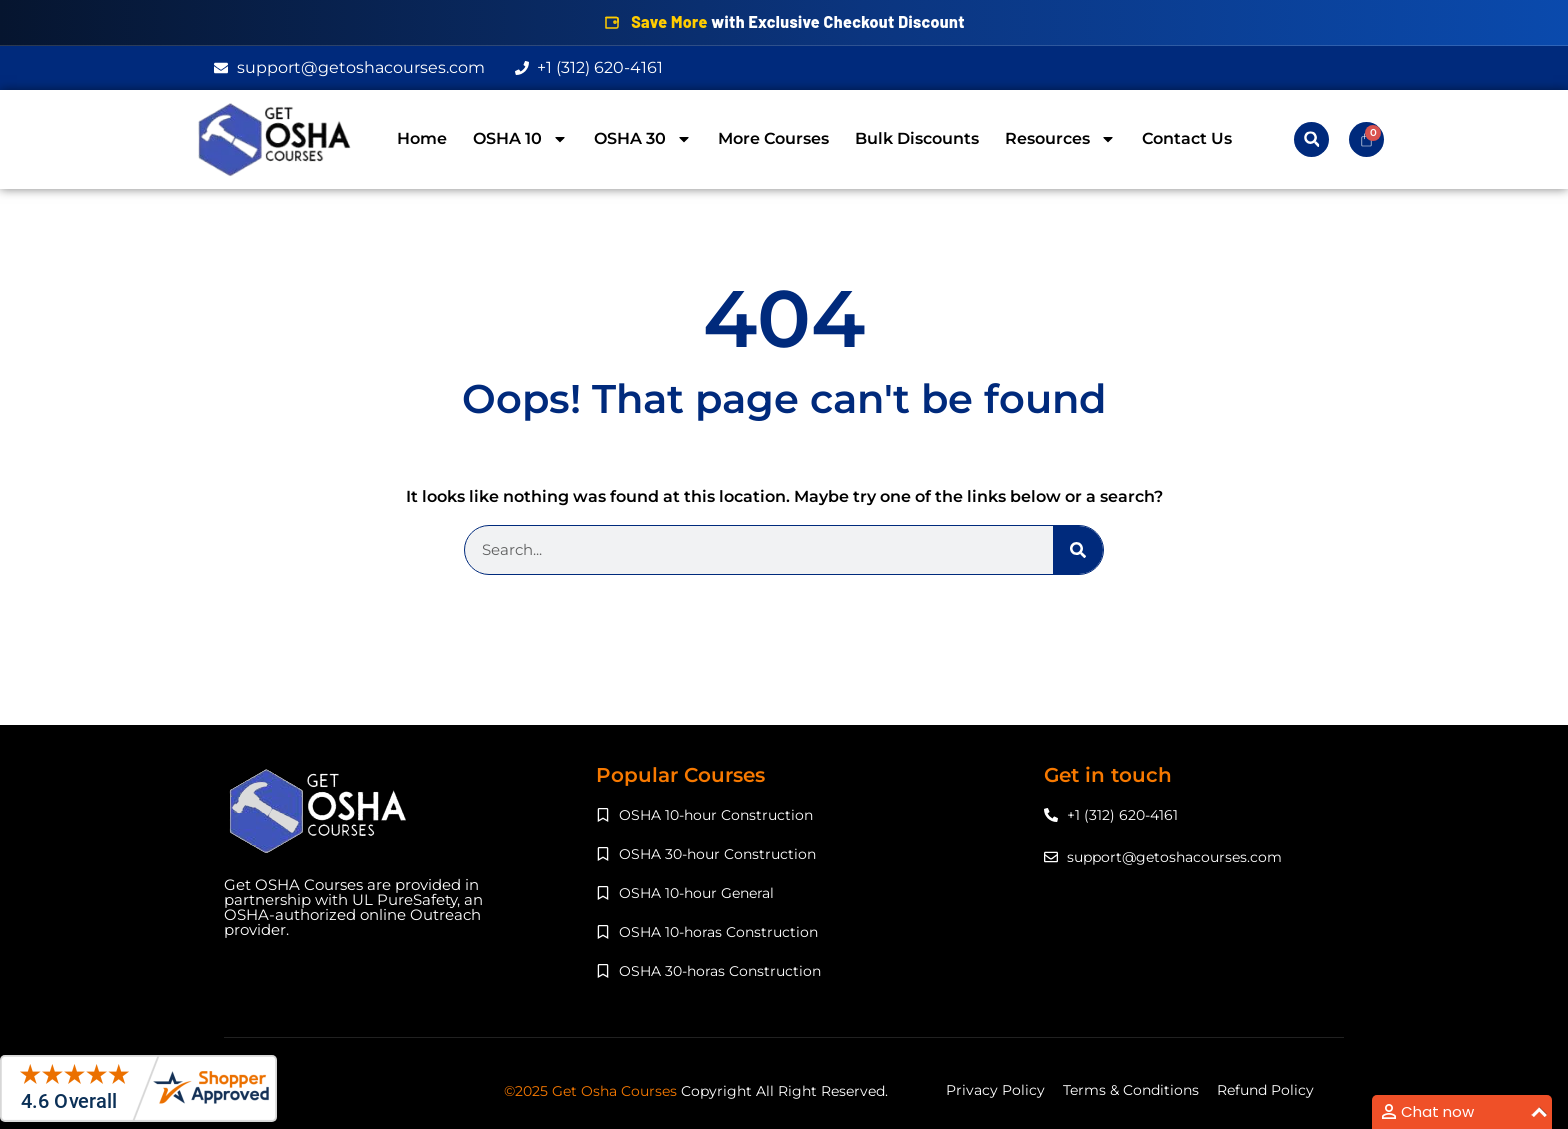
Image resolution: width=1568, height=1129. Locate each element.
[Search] (1078, 550)
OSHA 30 (643, 139)
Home (422, 138)
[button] (1311, 139)
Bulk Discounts (917, 138)
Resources (1060, 139)
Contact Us (1187, 138)
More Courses (773, 138)
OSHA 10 (520, 139)
